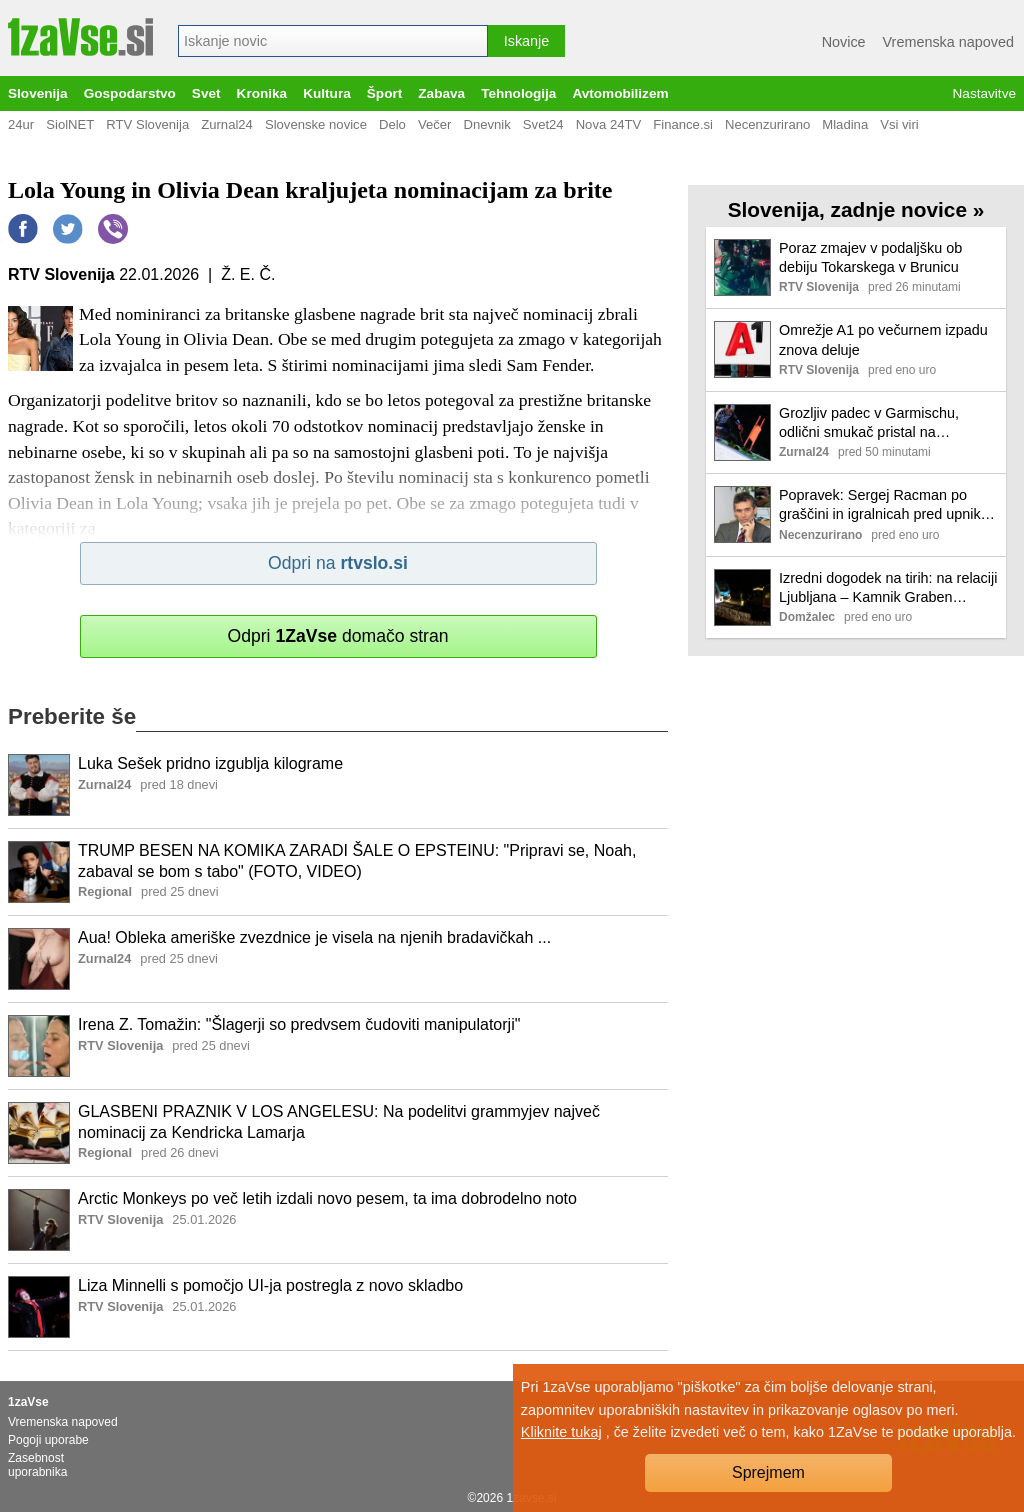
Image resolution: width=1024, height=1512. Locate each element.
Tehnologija (518, 93)
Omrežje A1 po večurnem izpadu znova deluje (883, 339)
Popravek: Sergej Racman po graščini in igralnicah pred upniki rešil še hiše (881, 505)
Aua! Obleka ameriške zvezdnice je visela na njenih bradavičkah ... (314, 937)
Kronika (262, 93)
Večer (435, 124)
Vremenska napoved (948, 42)
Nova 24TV (609, 124)
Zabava (441, 93)
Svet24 (543, 124)
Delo (392, 124)
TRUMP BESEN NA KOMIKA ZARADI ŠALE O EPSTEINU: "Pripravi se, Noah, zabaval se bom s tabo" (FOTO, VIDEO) (357, 861)
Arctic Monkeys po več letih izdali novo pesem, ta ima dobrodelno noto (327, 1198)
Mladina (845, 124)
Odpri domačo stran (337, 636)
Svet (206, 93)
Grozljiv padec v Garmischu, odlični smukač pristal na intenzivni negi (869, 423)
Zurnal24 (227, 124)
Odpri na (338, 563)
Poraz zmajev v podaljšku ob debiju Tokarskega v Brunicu (870, 257)
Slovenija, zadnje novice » (856, 209)
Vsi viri (899, 124)
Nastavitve (984, 93)
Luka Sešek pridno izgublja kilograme (210, 763)
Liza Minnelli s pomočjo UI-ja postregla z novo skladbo (270, 1285)
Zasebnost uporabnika (37, 1465)
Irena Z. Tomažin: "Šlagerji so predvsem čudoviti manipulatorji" (299, 1024)
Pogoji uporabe (48, 1440)
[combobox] (333, 41)
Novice (844, 42)
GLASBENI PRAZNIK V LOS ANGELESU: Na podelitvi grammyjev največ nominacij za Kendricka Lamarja (339, 1122)
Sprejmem (768, 1472)
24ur (21, 124)
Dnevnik (486, 124)
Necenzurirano (767, 124)
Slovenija (38, 93)
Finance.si (683, 124)
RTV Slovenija (147, 124)
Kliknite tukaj (561, 1432)
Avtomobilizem (620, 93)
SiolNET (70, 124)
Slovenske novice (316, 124)
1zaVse (28, 1402)
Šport (385, 93)
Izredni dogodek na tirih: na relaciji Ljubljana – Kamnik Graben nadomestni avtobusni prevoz (888, 588)
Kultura (327, 93)
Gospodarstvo (130, 93)
